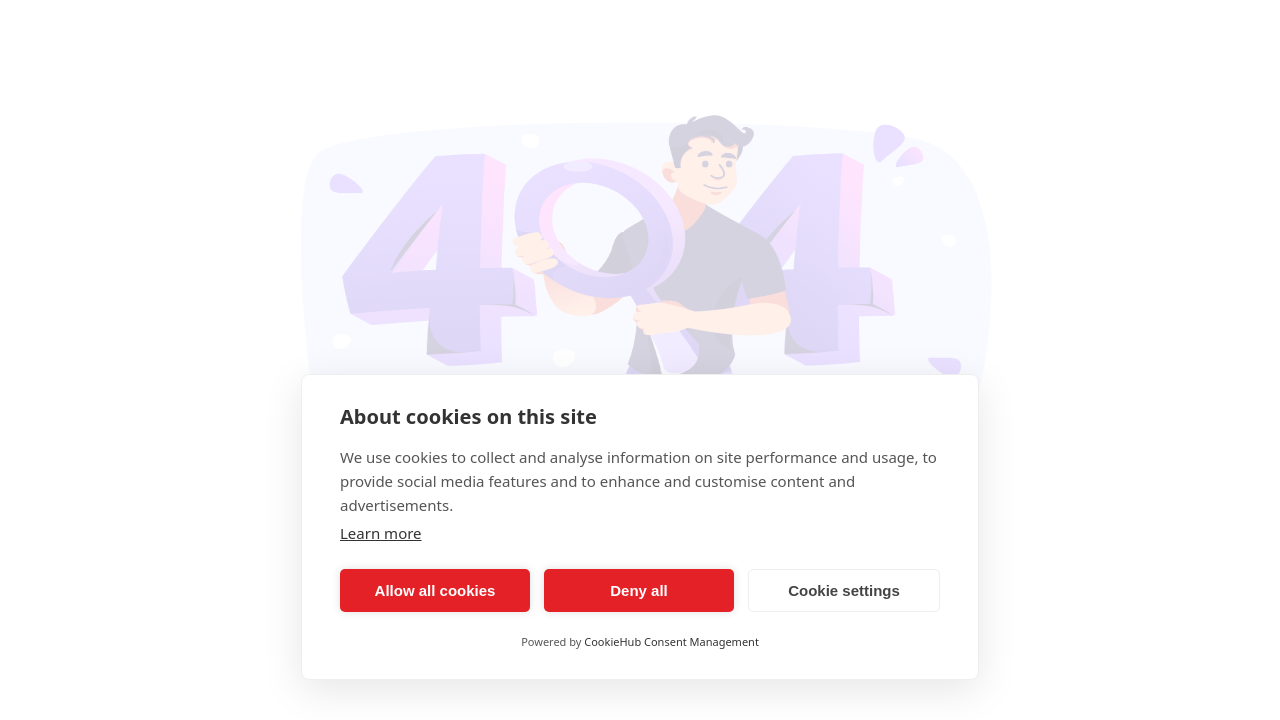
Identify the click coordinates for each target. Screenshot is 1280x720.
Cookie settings (844, 590)
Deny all (639, 590)
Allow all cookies (435, 590)
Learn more (381, 533)
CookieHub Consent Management (671, 641)
